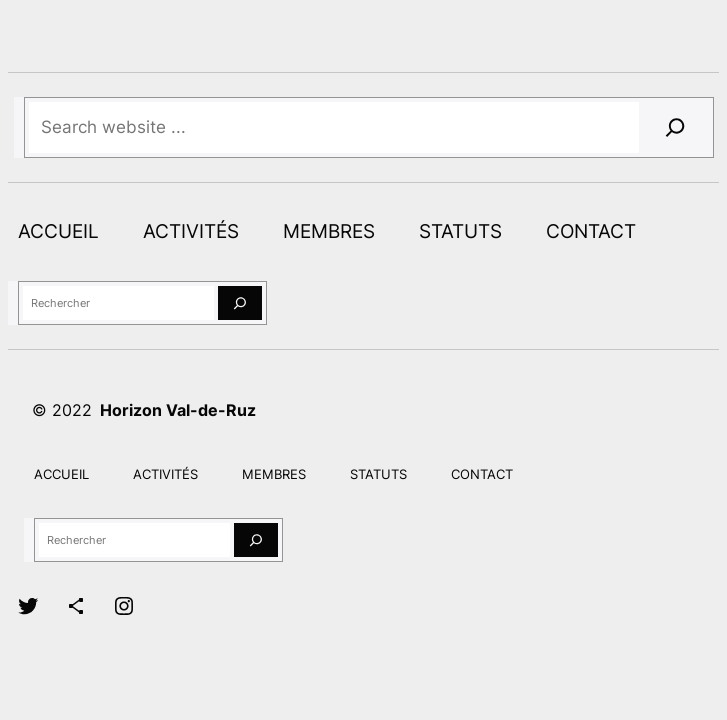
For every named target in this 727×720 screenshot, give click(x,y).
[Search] (676, 127)
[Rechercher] (240, 303)
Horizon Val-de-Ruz (178, 410)
